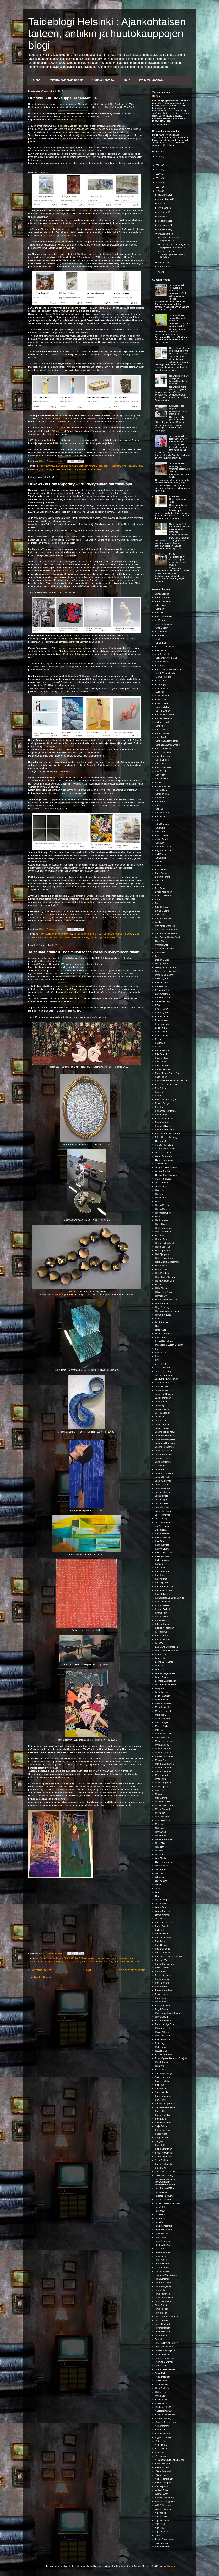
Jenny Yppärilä (162, 1409)
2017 (158, 187)
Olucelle (159, 1884)
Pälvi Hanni (160, 1998)
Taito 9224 (160, 2211)
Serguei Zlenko (81, 469)
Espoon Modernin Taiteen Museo (171, 1080)
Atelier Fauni (161, 839)
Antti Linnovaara (163, 767)
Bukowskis (160, 914)
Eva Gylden (160, 1088)
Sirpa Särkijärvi (162, 2160)
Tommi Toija (96, 937)
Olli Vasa (159, 1877)
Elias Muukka (161, 1020)
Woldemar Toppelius (165, 2501)
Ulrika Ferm (160, 2392)
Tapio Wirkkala (162, 2245)
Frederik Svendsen (164, 1129)
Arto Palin (160, 816)
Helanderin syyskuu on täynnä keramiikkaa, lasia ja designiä (179, 379)
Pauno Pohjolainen (47, 937)
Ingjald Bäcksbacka (164, 1341)
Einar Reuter (161, 1009)
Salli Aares (160, 2084)
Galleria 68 (160, 1141)
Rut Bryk (159, 2065)
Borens (158, 903)
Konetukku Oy (162, 1620)
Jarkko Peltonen (163, 1397)
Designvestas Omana (165, 967)
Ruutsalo (159, 2069)
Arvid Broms (161, 831)
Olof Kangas (161, 1881)
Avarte (158, 865)
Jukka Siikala (161, 1503)
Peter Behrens (162, 1982)
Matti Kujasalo (162, 1786)
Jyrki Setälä (160, 1530)
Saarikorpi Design (164, 2073)
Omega (158, 1888)
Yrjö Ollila (160, 2528)
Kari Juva (159, 1575)
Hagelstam (160, 1197)
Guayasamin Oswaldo (166, 1167)
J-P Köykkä (160, 1363)
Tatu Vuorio (119, 1961)
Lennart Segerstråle (50, 469)
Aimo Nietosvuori (163, 624)
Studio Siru (160, 2167)
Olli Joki (159, 1873)
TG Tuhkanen (162, 2267)
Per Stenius (160, 1971)
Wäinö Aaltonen (163, 2505)
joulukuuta (163, 195)
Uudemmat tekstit (40, 1970)
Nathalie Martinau (163, 1839)
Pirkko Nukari (161, 1994)
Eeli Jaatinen (161, 982)
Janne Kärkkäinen (164, 1394)
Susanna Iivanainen (165, 2171)
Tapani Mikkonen (163, 2229)
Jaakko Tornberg (163, 1371)
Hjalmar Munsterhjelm (166, 1299)
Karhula (159, 1564)
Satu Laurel (160, 2118)
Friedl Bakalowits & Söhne (168, 1133)
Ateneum (159, 843)
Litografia (159, 1688)
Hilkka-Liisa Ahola (164, 1292)
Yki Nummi (160, 2513)
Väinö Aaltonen (162, 2467)
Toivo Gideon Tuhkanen (166, 2316)
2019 (158, 178)
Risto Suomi (64, 937)
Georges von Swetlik (165, 1148)
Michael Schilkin (163, 1801)
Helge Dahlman (162, 1246)
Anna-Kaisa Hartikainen (166, 741)
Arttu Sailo (69, 1958)
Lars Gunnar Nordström (166, 1647)
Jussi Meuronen (163, 1511)
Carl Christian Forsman (166, 929)
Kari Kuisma (44, 1961)
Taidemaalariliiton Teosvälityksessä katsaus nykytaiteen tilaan (83, 952)
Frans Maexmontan (164, 1118)
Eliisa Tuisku (161, 1028)
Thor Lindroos (162, 2271)
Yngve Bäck (161, 2516)
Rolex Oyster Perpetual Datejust (171, 2058)
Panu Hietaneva (163, 1937)
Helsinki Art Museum (165, 1277)
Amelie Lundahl (162, 711)
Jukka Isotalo (161, 1496)
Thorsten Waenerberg (166, 2275)
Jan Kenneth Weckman (166, 1379)
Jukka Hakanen (162, 1492)
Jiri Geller (159, 1416)
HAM (157, 1201)
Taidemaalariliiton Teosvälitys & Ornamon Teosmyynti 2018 (177, 289)
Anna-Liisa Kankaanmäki (167, 745)
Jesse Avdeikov (162, 1413)
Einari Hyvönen (162, 1012)
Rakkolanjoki (161, 2016)
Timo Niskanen (162, 2294)
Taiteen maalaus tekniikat (167, 2203)
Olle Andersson (162, 1869)
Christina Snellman (164, 948)
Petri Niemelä (161, 1986)
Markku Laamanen (71, 1961)
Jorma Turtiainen (163, 1454)
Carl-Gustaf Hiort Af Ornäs (168, 937)
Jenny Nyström (162, 1405)
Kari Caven (160, 1567)
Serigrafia (160, 2141)
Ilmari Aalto (160, 1329)
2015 (158, 272)
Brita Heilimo (161, 907)
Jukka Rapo (161, 1499)
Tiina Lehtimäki (162, 2279)
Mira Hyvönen (162, 1816)
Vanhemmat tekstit (132, 1970)
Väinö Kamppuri (163, 2482)
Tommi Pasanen (163, 2331)
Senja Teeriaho (162, 2130)
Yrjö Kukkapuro (162, 2520)
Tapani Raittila (162, 2233)
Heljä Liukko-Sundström (167, 1261)
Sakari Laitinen (162, 2077)
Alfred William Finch (165, 673)
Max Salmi (160, 1790)
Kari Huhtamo (162, 1571)
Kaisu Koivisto (162, 1545)
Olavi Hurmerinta (163, 1862)
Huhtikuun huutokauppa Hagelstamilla (62, 98)
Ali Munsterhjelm (62, 466)
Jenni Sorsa (161, 1401)
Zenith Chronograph (165, 2539)
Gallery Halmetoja (164, 1144)
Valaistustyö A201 (163, 2407)
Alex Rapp (160, 665)
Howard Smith (162, 1303)
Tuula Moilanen (162, 2377)
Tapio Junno (161, 2237)
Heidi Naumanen (163, 1228)
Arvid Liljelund (162, 835)
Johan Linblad (162, 1428)
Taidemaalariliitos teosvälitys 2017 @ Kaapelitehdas (178, 439)
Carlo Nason (161, 941)
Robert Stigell (161, 2050)
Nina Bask (160, 1847)
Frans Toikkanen (163, 1126)
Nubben (159, 1850)
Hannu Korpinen (163, 1205)
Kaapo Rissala (162, 1533)
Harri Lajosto (161, 1220)
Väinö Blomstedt (163, 2471)
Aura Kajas (160, 858)
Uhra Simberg (162, 2388)
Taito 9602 (160, 2218)
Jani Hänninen (162, 1382)
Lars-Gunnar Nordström (166, 1650)
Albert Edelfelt (162, 654)
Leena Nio (95, 933)
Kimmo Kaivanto (163, 1605)
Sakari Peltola (162, 2081)
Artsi (157, 820)
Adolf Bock (160, 612)
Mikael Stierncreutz (164, 1805)
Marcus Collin (162, 1726)
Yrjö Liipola (160, 2524)
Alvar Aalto (160, 692)
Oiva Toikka (67, 469)
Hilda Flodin (161, 1288)
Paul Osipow (161, 1945)
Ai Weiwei (160, 620)
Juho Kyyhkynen (163, 1481)
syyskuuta (163, 208)
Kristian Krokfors (163, 1624)
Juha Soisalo (161, 1469)
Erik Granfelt (161, 1054)
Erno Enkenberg (163, 1069)
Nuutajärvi (160, 1854)
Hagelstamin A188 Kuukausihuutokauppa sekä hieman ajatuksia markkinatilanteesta (179, 529)
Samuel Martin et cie (165, 2107)
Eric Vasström (162, 1050)
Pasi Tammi (160, 1941)
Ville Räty (159, 2452)
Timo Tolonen (161, 2309)
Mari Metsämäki (163, 1733)
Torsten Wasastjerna (165, 2350)
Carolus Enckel (162, 945)
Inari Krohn (160, 1337)
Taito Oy (159, 2222)
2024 (158, 156)
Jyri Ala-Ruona (162, 1526)
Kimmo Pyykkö (162, 1609)
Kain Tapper (161, 1541)
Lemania (159, 1669)
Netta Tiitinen (161, 1843)
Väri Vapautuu (162, 2486)
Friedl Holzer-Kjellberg (166, 1137)
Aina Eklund (161, 631)
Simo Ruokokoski (163, 2152)
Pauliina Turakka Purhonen (168, 1956)
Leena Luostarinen (164, 1662)
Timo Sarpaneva (163, 2301)
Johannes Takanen (164, 1447)
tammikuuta (164, 266)
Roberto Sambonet (164, 2054)
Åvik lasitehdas (162, 2546)
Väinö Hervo (161, 2475)
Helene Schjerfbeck (164, 1243)
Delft (157, 956)
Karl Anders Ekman (164, 1586)
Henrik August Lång (164, 1280)
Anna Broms (56, 1958)
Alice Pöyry (160, 684)
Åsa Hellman (161, 2543)
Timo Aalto (160, 2290)
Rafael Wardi (161, 2001)
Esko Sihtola (161, 1077)
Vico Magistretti (162, 2433)
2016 (158, 191)
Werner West (161, 2494)
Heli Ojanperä (162, 1254)
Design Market (162, 960)
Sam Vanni (160, 2088)
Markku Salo (107, 933)
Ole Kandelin (161, 1865)
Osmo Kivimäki (162, 1915)
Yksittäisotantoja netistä (67, 80)
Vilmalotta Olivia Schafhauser (169, 2460)
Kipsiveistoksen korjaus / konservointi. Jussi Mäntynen (178, 410)
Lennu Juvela (161, 1677)
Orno (157, 1896)
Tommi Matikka (162, 2328)
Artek (157, 805)
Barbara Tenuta (162, 877)
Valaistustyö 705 (163, 2403)
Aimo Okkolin (161, 627)
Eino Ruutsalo (162, 1016)
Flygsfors (159, 1107)
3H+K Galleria (162, 593)
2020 (158, 174)
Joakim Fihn (161, 1420)
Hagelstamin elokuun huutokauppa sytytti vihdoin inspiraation (179, 351)
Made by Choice (163, 1707)
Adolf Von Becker (163, 616)
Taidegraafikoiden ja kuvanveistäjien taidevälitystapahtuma (166, 2182)
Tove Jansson (162, 2354)
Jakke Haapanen (97, 1958)
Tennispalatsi (161, 2256)
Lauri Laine (160, 1658)
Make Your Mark (163, 1718)
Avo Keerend (161, 869)
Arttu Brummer (162, 824)
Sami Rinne (160, 2099)
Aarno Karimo (46, 466)
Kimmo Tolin (161, 1613)
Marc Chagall (161, 1722)
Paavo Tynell (161, 1926)
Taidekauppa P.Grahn (165, 2188)
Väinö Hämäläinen (164, 2479)
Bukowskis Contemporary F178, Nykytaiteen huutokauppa (80, 484)
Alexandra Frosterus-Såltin (168, 669)
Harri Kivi (159, 1216)
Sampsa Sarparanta (165, 2103)
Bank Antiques (162, 873)
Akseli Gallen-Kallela (165, 646)
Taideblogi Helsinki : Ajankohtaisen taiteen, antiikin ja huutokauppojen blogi (107, 33)
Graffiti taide (161, 1163)
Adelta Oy (160, 609)
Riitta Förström (162, 2039)
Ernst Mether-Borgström (167, 1073)
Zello (157, 2535)
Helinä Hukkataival (164, 1258)
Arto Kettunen (162, 812)
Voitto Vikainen (162, 2463)
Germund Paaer (163, 1152)
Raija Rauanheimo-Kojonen (168, 2013)
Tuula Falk (160, 2373)
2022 (158, 165)
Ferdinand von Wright (165, 1099)
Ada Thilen (160, 605)
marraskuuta (164, 199)
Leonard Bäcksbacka (165, 1681)
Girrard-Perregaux (164, 1160)
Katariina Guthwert (164, 1590)
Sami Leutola (161, 2092)
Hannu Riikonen (163, 1212)
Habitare (159, 1194)
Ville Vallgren (161, 2456)
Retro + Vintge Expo (165, 2024)
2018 (158, 182)
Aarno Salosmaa (163, 601)
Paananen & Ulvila (164, 1922)
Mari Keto (56, 1961)
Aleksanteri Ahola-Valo (166, 658)
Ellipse (158, 1039)
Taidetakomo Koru (164, 2196)
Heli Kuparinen (162, 1250)
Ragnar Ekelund (163, 2005)
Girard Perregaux (163, 1156)
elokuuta (163, 212)
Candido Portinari (163, 918)
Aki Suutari (160, 643)
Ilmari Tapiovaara (163, 1333)
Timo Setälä (161, 2305)
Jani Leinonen (162, 1386)
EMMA (158, 1046)
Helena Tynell (162, 1239)
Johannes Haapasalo (165, 1439)
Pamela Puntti (162, 1933)
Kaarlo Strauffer (163, 1537)
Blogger (171, 2566)
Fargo (158, 1095)
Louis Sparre (161, 1699)
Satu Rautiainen (163, 2122)
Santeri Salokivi (162, 2115)
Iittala (157, 1326)
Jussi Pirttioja (161, 1518)
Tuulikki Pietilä (162, 2380)
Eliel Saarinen (162, 1024)
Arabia (158, 782)
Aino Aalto (160, 635)
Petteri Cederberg (164, 1990)
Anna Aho (44, 1958)
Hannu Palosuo (64, 933)
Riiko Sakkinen (162, 2035)
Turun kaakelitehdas (165, 2369)
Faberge (159, 1092)
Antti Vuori (160, 775)
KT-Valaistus (161, 1632)
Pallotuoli (159, 1930)
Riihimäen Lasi (162, 2028)
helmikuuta (164, 262)
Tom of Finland (162, 2324)
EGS (157, 1005)
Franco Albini (161, 1114)
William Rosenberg (164, 2497)
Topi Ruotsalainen (164, 2346)
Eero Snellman (162, 994)
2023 (158, 160)
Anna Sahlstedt (162, 733)
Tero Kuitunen (162, 2263)
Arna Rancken (162, 797)
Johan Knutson (162, 1424)
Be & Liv (159, 880)
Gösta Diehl (161, 1186)
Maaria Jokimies (163, 1703)
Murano (159, 1824)
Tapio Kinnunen (162, 2241)
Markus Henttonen (124, 933)
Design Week (161, 963)
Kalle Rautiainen (163, 1560)
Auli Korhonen (162, 854)
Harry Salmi (161, 1224)
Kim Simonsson (81, 933)
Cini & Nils (160, 952)
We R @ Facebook (151, 80)
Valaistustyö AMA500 (165, 2414)
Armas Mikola (95, 466)
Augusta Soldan (163, 850)
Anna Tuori (160, 737)
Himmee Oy (161, 1295)
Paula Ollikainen (89, 1961)
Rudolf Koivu (161, 2062)
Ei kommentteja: (55, 461)
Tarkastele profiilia (161, 124)
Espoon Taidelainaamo (166, 1084)
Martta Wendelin (163, 1775)
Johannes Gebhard (164, 1435)
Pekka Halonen (162, 1967)
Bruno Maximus (162, 911)
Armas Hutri (161, 790)
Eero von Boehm (163, 997)
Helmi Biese (161, 1265)
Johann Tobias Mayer (165, 1431)
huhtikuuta (163, 229)
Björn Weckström (163, 895)
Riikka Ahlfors (105, 1961)
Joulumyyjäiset (162, 1458)
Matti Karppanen (163, 1782)
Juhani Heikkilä (162, 1477)
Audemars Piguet (163, 846)
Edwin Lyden (161, 978)
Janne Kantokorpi (163, 1390)
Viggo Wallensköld (112, 937)
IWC (157, 1360)
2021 (158, 169)
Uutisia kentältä (103, 80)
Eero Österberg (162, 1001)
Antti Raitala (161, 771)
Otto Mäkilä (160, 1918)
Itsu (157, 1356)
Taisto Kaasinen (163, 2199)
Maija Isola (160, 1715)
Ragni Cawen (161, 2009)
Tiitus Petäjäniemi (163, 2286)
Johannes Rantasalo (117, 1958)
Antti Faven (160, 763)
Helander (159, 1235)
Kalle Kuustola (162, 1556)
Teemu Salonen (162, 2252)
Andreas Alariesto (163, 718)
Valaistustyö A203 (163, 2411)
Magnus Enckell (163, 1711)
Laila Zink (160, 1643)
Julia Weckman (162, 1507)
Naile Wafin (160, 1828)
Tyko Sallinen (161, 2384)
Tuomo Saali (161, 2365)
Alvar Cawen (161, 703)
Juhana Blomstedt (164, 1473)
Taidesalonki (161, 2192)
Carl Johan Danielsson (166, 933)
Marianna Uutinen (164, 1741)
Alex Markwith (162, 661)
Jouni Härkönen (163, 1462)
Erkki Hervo (160, 1061)
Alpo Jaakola (161, 688)
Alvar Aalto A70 (162, 695)
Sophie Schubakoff (164, 2164)
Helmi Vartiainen (163, 1273)
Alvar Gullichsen (48, 933)
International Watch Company (169, 1345)
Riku (158, 96)
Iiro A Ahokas (81, 1958)
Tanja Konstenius (163, 2226)
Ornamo (159, 1892)
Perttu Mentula (162, 1979)
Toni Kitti (159, 2339)
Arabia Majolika (162, 786)
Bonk (157, 899)
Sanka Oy (160, 2111)
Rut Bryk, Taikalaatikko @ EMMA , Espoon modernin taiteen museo (177, 559)
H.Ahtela (159, 1190)
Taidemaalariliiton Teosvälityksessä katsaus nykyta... (171, 254)
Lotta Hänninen (162, 1696)
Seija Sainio (161, 2126)
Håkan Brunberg (163, 1314)
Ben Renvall (161, 888)
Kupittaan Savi (162, 1635)
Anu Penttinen (162, 778)
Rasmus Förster (163, 2020)
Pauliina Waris (162, 1960)
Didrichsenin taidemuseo (167, 971)
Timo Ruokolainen (164, 2297)
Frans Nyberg (162, 1122)
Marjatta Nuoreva (163, 1748)
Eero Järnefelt (162, 990)
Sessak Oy (160, 2145)
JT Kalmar (160, 1465)
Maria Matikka (162, 1737)
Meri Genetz (161, 1798)
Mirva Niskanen (162, 1820)
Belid (157, 884)
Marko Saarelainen (164, 1764)
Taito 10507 (160, 2207)
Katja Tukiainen (162, 1594)
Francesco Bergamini (165, 1111)
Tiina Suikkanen (163, 2282)
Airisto (158, 639)
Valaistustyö (161, 2399)
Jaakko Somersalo (164, 1367)
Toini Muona (161, 2313)
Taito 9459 (160, 2214)
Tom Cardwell (162, 2320)
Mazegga (159, 1794)
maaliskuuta (164, 234)
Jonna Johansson (163, 1450)
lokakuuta (163, 203)
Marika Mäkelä (162, 1745)
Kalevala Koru (162, 1549)
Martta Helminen (163, 1771)
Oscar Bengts (162, 1899)
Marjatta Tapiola (163, 1752)
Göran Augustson (163, 1178)
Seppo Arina (161, 2133)
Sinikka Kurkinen (163, 2156)
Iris (156, 1348)
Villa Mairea (161, 2445)
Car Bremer (160, 922)
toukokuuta (164, 225)
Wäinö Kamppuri (163, 2509)
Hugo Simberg (162, 1307)
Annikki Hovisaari (163, 748)
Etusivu (36, 80)
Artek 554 (160, 809)
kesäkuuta (163, 221)
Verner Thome (162, 2429)
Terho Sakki (96, 469)
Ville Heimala (132, 1961)
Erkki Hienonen (162, 1065)
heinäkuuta (164, 216)
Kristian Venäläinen (164, 1628)
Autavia (158, 861)
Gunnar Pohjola (162, 1171)
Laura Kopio (161, 1654)
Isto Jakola (160, 1352)
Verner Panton (162, 2426)
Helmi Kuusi (161, 1269)
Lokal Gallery (161, 1692)
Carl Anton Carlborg (165, 926)
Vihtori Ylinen (161, 2441)
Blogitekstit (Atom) (43, 1977)
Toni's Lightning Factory (166, 2343)
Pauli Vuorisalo (162, 1952)
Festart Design (162, 1103)
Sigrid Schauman (163, 2149)
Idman (158, 1318)
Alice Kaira (160, 680)
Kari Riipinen (161, 1582)
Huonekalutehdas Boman (167, 1311)
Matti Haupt (160, 1779)
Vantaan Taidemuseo (165, 2422)
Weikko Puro (161, 2490)
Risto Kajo (160, 2043)
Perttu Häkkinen (163, 1975)
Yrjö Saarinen (162, 2531)
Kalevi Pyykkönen (164, 1552)
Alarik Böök (160, 650)
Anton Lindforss (162, 760)
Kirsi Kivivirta (161, 1616)
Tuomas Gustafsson (165, 2358)
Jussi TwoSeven (163, 1522)
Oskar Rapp (161, 1907)
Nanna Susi (160, 1832)
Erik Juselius (161, 1058)
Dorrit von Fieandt (164, 975)
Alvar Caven (161, 699)
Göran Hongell (162, 1182)
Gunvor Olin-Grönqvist (166, 1175)
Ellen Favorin (161, 1031)
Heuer (158, 1284)
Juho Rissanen (128, 466)
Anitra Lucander (79, 466)
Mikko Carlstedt (162, 1809)
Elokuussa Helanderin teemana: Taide (179, 499)
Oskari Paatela (162, 1911)
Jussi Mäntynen (162, 1515)
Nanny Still (160, 1835)
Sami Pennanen (163, 2096)
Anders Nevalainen (164, 714)
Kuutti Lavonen (162, 1639)
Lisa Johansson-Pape (165, 1684)
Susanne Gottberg (80, 937)
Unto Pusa (160, 2396)
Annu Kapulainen (163, 752)
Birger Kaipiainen (111, 466)
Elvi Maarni (160, 1043)
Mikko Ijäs (160, 1813)
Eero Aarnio (161, 986)
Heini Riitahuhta (163, 1231)
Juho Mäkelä (161, 1484)
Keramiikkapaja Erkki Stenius (169, 1598)
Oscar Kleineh (162, 1903)
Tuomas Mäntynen (164, 2362)
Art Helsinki (160, 801)
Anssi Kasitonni (162, 756)
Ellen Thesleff (161, 1035)
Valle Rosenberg (163, 2418)
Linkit (126, 80)
